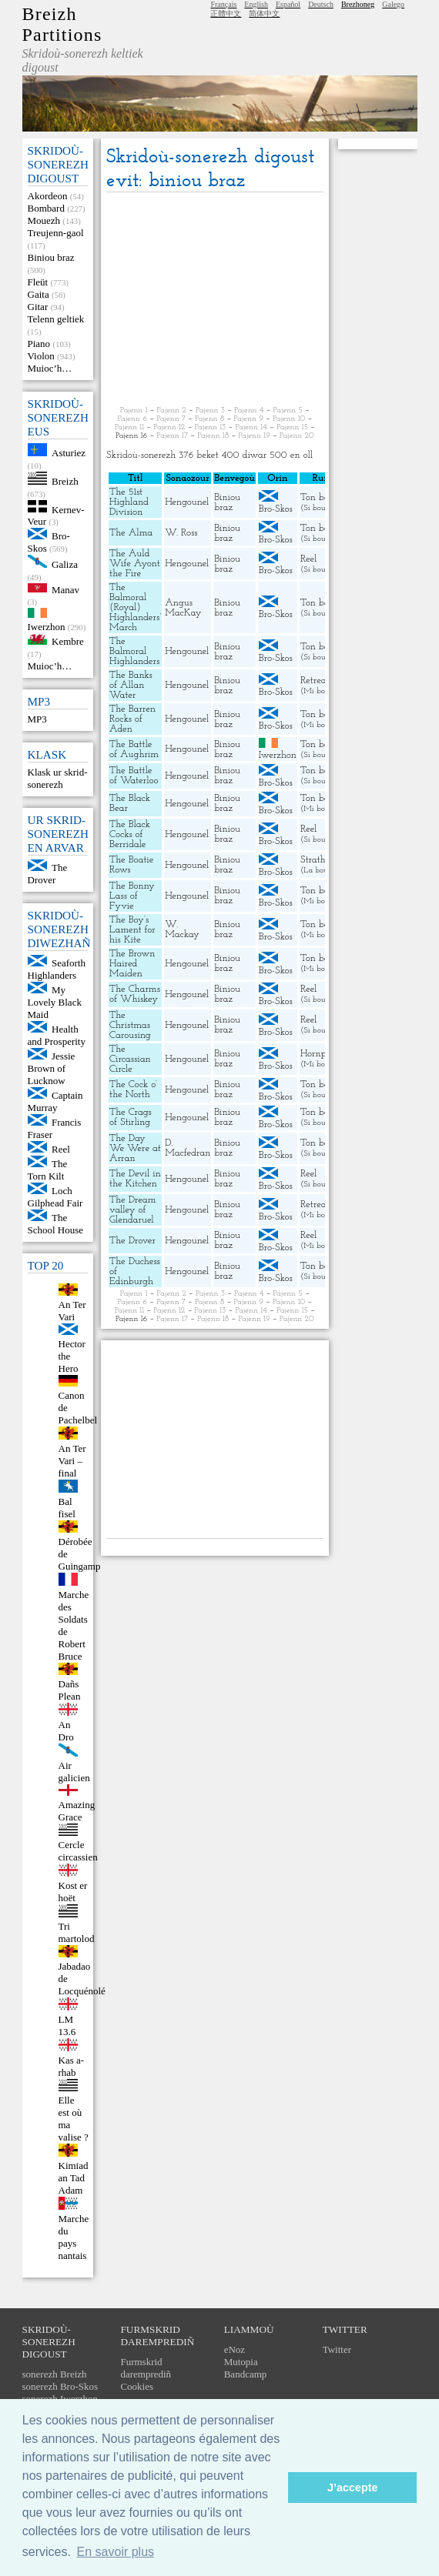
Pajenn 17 (172, 436)
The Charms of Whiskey (134, 994)
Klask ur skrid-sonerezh (58, 778)
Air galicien (74, 1772)
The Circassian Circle (130, 1059)
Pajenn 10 (289, 419)
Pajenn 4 (248, 410)
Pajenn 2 (171, 410)
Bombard (46, 208)
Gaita (38, 294)
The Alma (130, 533)
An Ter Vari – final (72, 1461)
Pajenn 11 (129, 427)
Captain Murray (55, 1101)
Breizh (65, 481)
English (256, 4)
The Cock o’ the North (133, 1089)
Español (288, 4)
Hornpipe (319, 1054)
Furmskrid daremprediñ (145, 2368)
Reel (61, 1149)
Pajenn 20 (297, 436)
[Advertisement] (214, 300)
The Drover (48, 874)
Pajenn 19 (254, 436)
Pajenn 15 (292, 427)
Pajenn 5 (288, 410)
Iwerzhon (46, 626)
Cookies (136, 2386)
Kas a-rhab (72, 2066)
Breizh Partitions (62, 24)
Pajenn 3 (210, 410)
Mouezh (44, 220)
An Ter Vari (72, 1311)
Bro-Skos (276, 509)
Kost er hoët (73, 1892)
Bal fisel (67, 1508)
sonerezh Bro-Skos (60, 2386)
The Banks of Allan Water (130, 685)
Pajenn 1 (134, 410)
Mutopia (241, 2361)
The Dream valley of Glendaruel (132, 1210)
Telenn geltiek (56, 319)
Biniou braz (51, 257)
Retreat (315, 681)
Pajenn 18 (213, 436)
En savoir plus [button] (116, 2551)
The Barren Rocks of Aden (132, 719)
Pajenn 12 (169, 427)
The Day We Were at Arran (135, 1148)
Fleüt (38, 282)
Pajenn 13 (210, 427)
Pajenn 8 (209, 419)
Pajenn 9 (248, 419)
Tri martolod (77, 1932)
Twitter (337, 2349)
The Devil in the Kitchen (135, 1179)
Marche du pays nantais (74, 2237)
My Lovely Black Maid (55, 1002)
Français (223, 4)
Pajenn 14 (251, 427)
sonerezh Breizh (54, 2374)
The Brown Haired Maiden (132, 964)
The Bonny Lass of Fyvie (132, 896)
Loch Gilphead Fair (55, 1197)
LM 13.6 (67, 2025)
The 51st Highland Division (129, 502)
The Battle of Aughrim (134, 749)
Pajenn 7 (171, 419)
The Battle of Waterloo (134, 776)
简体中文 (264, 13)
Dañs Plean (70, 1690)
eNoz (234, 2349)
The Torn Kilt (48, 1170)
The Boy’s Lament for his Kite (132, 930)
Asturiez (68, 453)
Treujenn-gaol (56, 233)
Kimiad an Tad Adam (74, 2178)
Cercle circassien (78, 1851)
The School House (56, 1224)
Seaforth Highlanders (57, 969)
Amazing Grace (77, 1811)
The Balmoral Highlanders (134, 651)
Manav (65, 589)
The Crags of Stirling (130, 1117)
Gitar (38, 306)
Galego (393, 4)
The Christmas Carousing (130, 1025)
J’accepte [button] (352, 2487)
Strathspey (322, 860)
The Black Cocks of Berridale (129, 834)
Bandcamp (245, 2374)
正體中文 (225, 13)
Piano (39, 343)
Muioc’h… (50, 368)
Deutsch (320, 4)
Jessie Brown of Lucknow (51, 1068)
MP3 (37, 719)
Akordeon (48, 196)
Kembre (68, 641)
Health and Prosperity (56, 1035)
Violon (41, 356)
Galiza (65, 564)
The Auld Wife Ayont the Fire (134, 564)
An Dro (66, 1731)
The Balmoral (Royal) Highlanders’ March (135, 607)
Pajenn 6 (132, 419)
